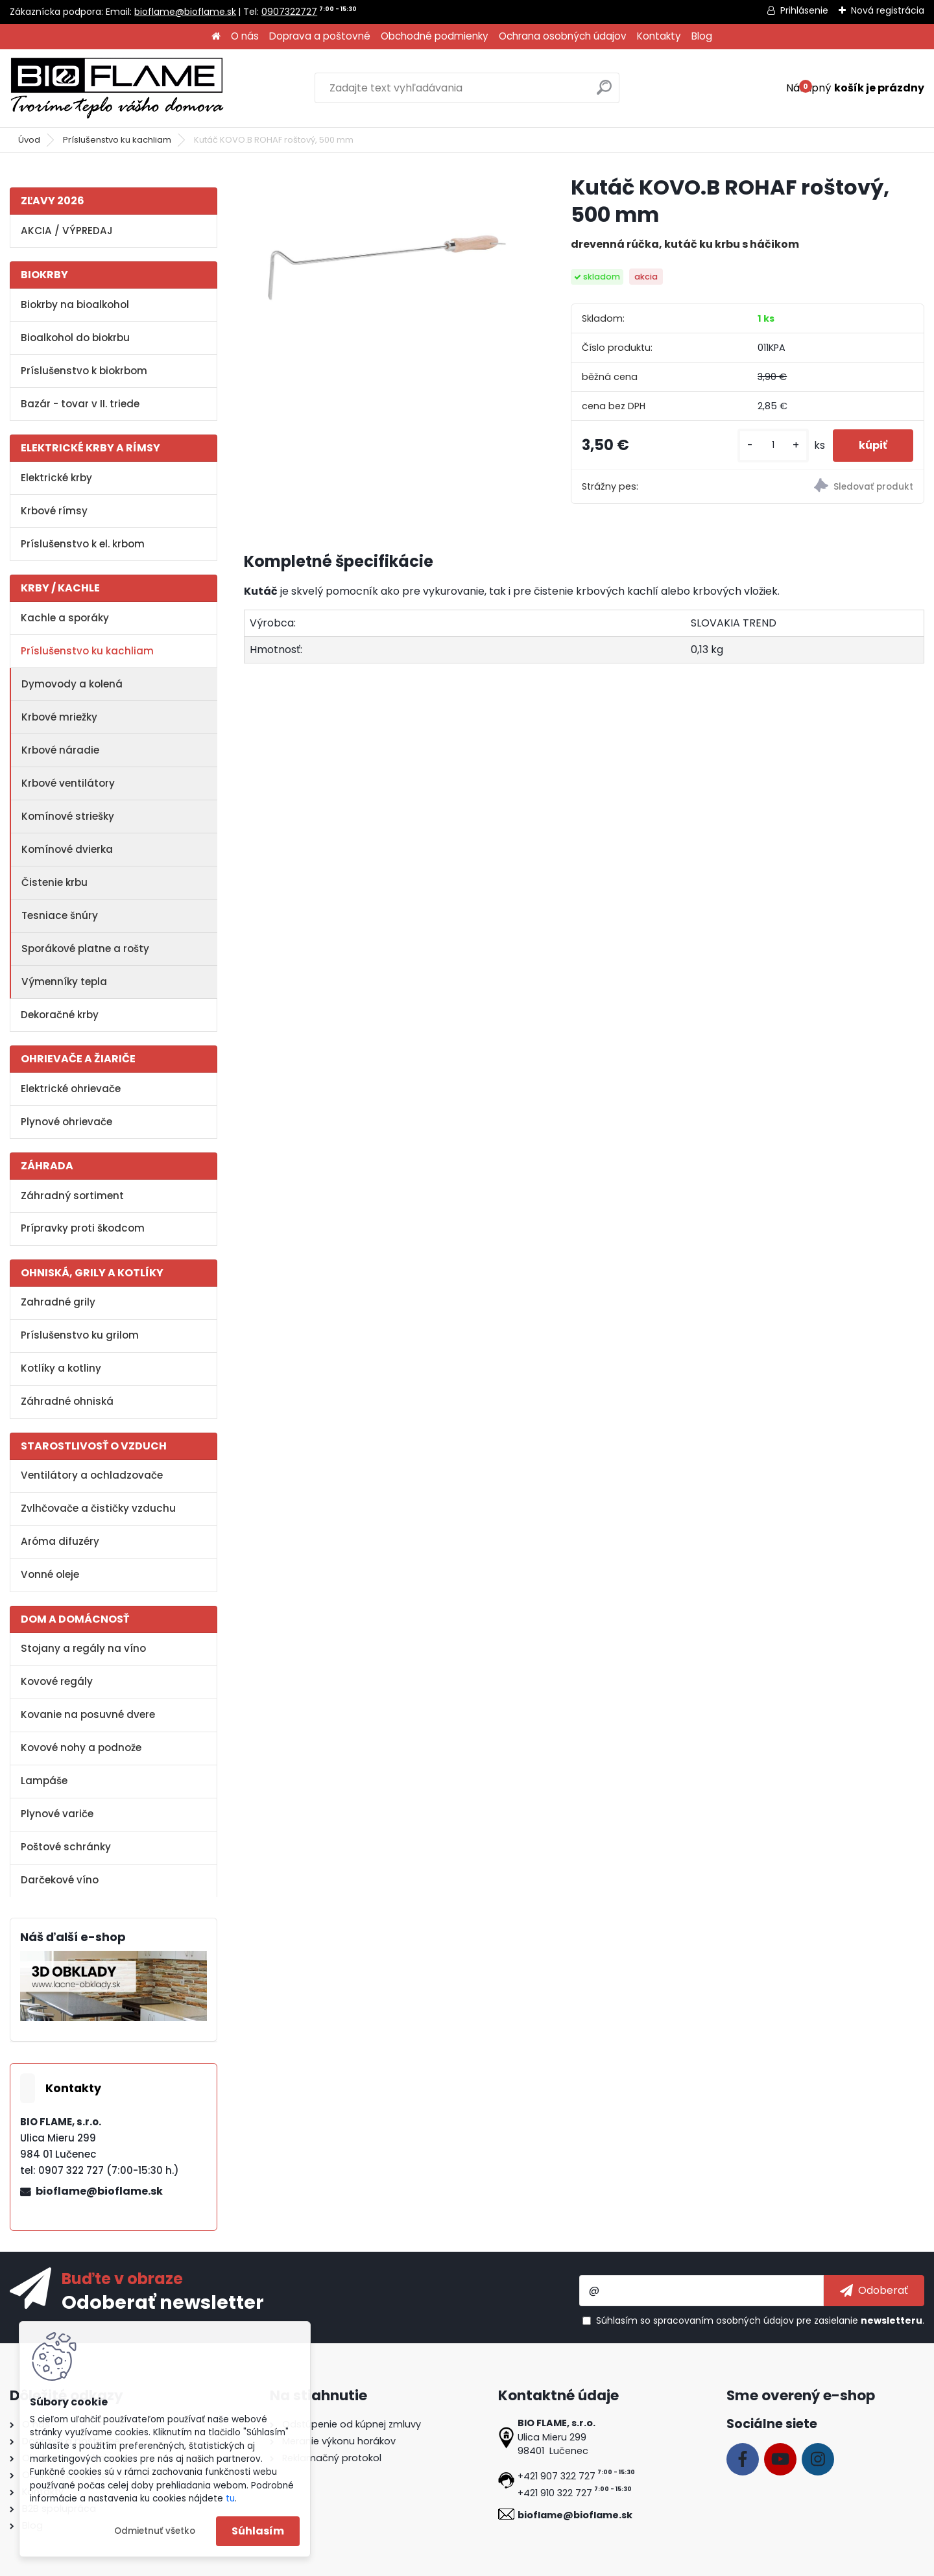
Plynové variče (57, 1813)
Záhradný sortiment (72, 1195)
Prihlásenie (804, 10)
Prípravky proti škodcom (83, 1228)
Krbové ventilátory (68, 783)
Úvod (29, 140)
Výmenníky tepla (64, 981)
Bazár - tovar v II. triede (80, 404)
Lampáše (44, 1780)
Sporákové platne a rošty (85, 948)
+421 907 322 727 (556, 2476)
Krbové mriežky (59, 717)
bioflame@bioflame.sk (185, 11)
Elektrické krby (56, 477)
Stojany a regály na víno (83, 1648)
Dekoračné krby (60, 1014)
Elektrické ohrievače (71, 1088)
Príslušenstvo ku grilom (80, 1335)
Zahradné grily (58, 1302)
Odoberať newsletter (163, 2301)
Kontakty (659, 36)
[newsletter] (874, 2291)
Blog (701, 36)
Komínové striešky (67, 816)
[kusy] (773, 445)
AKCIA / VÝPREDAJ (67, 230)
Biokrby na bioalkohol (75, 304)
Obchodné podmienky (434, 36)
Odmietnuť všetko (154, 2531)
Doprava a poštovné (319, 36)
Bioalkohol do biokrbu (75, 337)
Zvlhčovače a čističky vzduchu (98, 1508)
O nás (245, 36)
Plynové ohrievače (66, 1121)
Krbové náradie (60, 750)
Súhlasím (258, 2530)
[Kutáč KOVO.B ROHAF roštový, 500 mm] (386, 268)
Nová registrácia (887, 10)
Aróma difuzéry (60, 1541)
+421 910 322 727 (555, 2493)
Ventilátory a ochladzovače (92, 1475)
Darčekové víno (60, 1880)
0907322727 (289, 11)
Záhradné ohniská (67, 1401)
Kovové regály (57, 1681)
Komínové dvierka (67, 849)
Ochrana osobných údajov (563, 36)
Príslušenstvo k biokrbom (84, 370)
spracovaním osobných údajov (723, 2320)
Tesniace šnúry (59, 915)
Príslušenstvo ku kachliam (117, 140)
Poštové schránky (66, 1847)
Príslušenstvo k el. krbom (83, 544)
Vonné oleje (50, 1574)
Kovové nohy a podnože (81, 1747)
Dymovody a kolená (72, 684)
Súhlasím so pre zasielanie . (760, 2320)
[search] (604, 92)
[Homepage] (216, 36)
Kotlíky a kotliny (61, 1368)
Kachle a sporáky (65, 618)
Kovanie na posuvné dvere (88, 1714)
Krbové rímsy (54, 511)
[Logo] (117, 88)
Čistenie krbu (54, 882)
